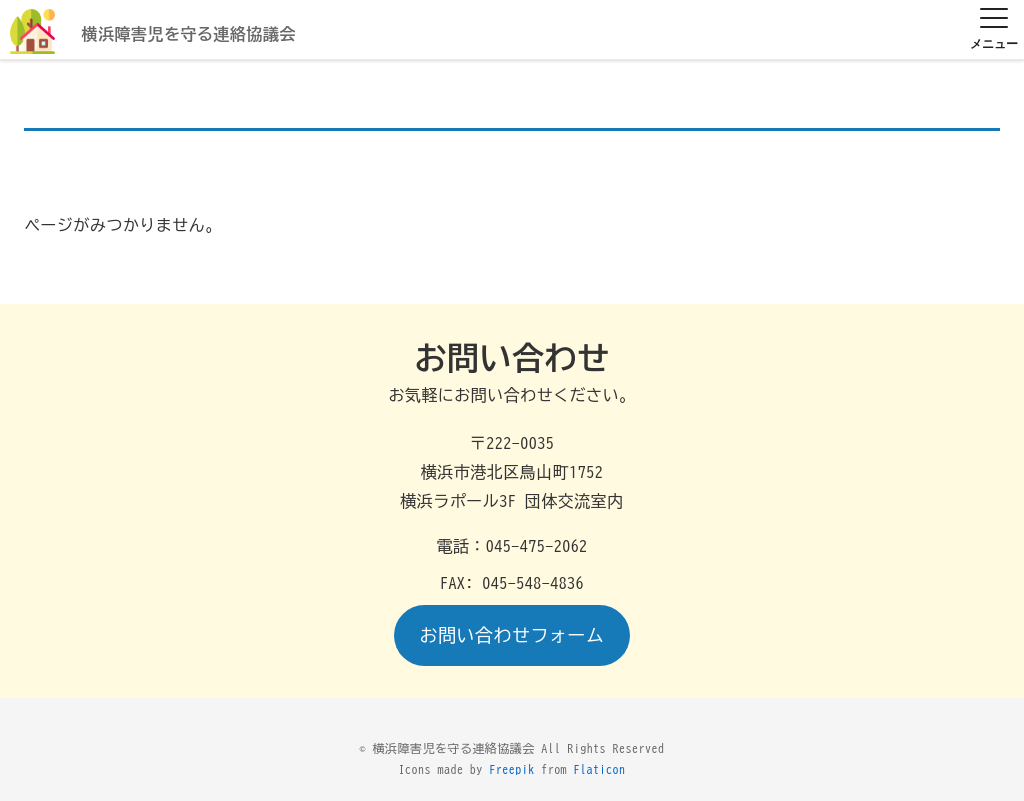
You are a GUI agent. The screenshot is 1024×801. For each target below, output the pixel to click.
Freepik (511, 769)
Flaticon (600, 769)
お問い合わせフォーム (512, 635)
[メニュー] (994, 30)
